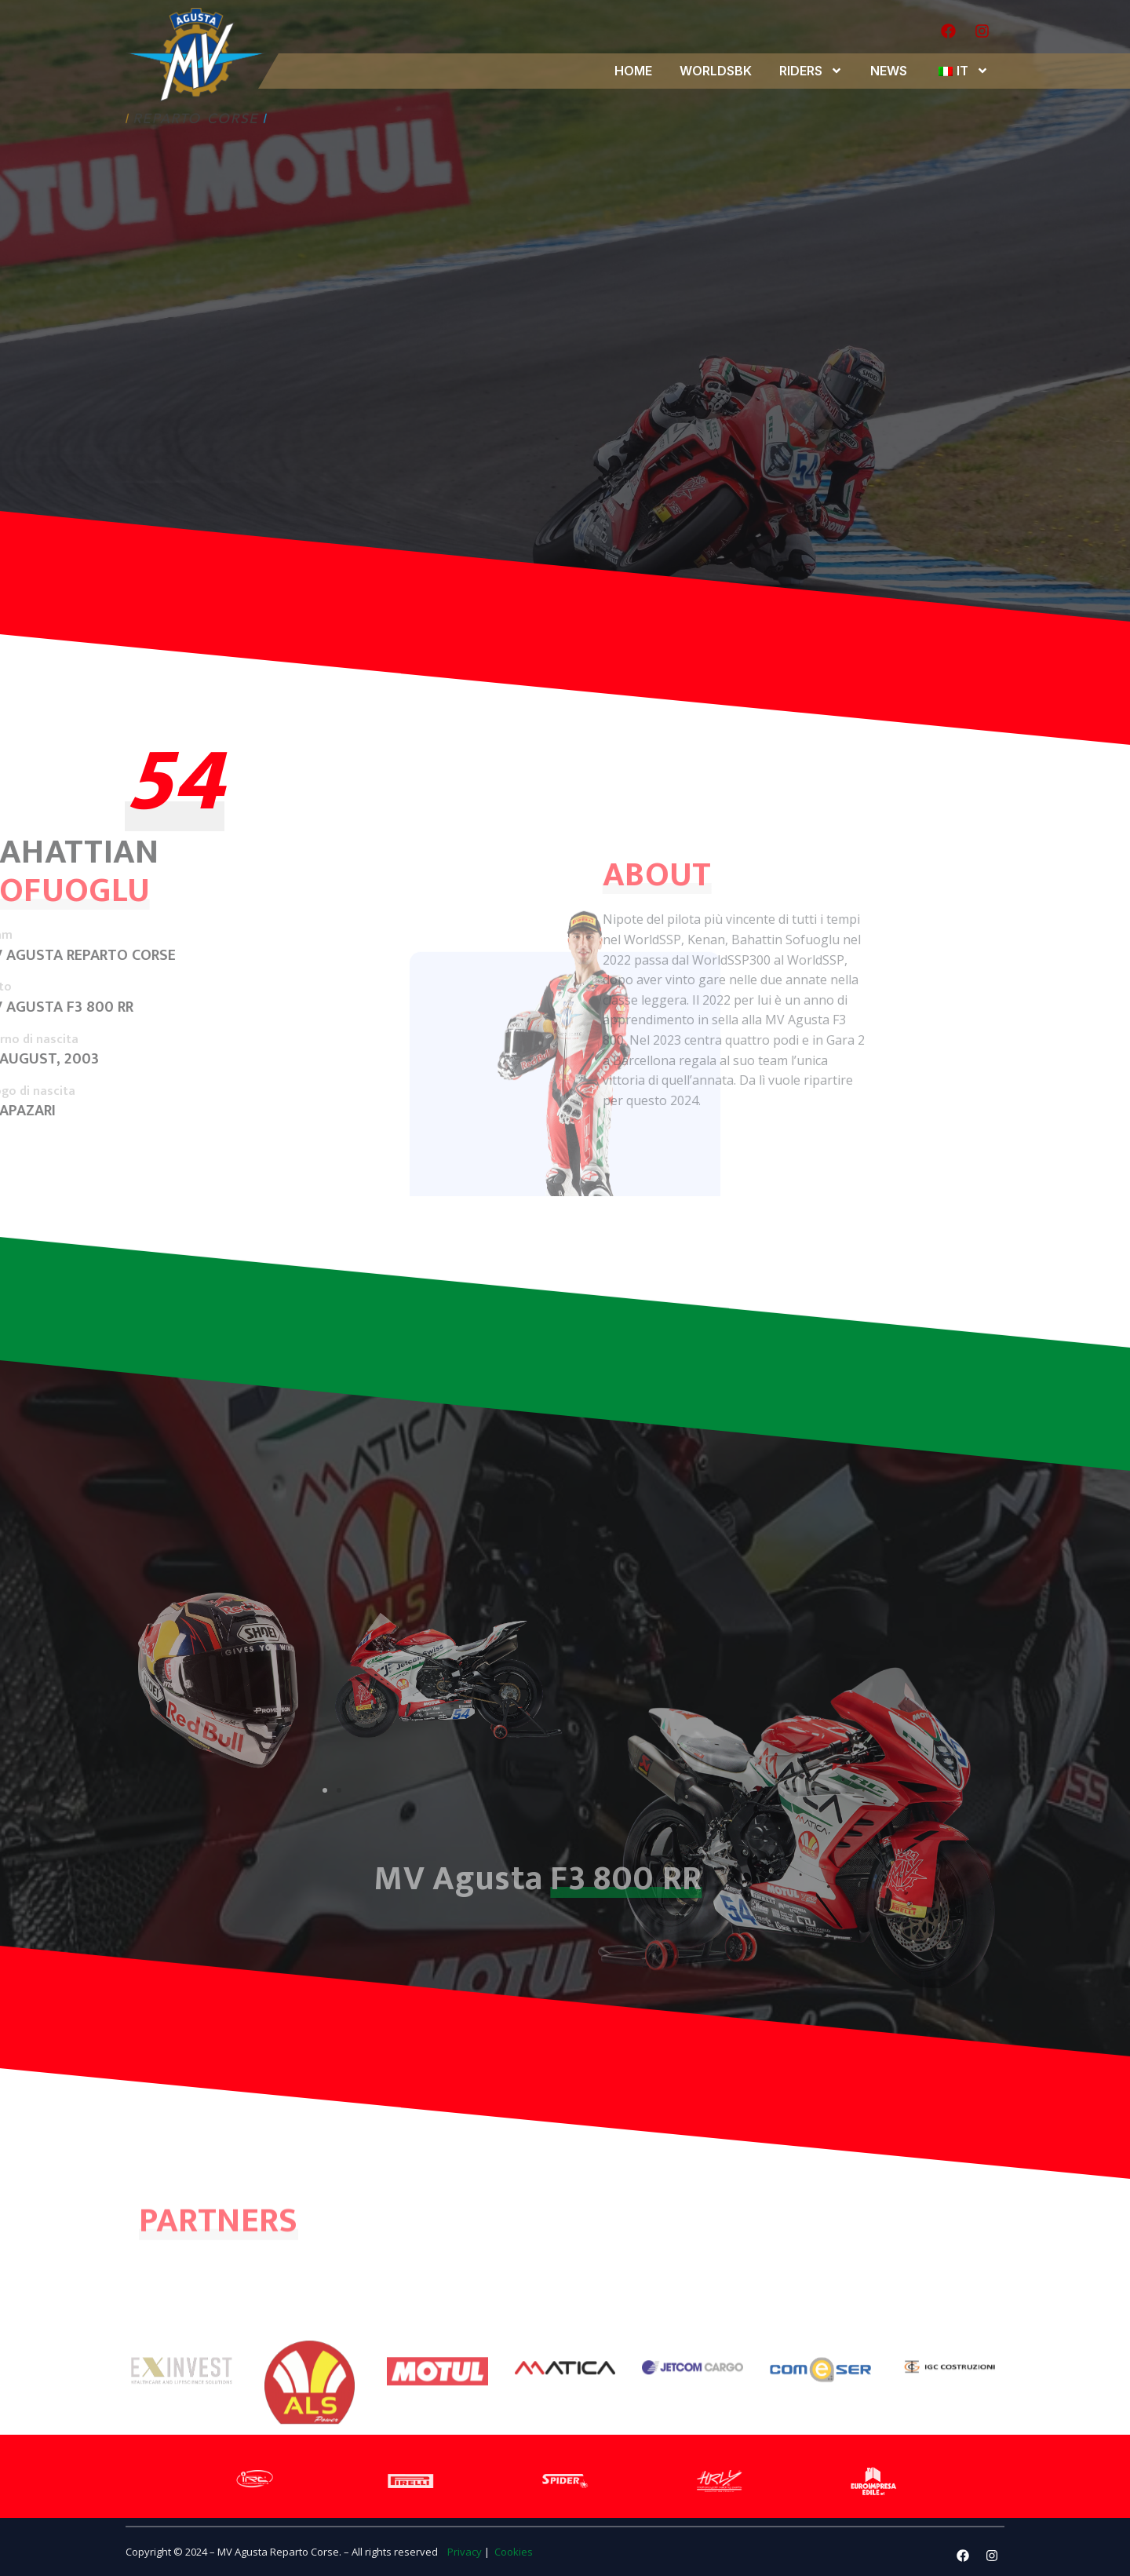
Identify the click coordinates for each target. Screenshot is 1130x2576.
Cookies (512, 2552)
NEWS (888, 70)
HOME (633, 70)
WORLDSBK (716, 70)
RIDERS (811, 70)
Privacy (464, 2552)
